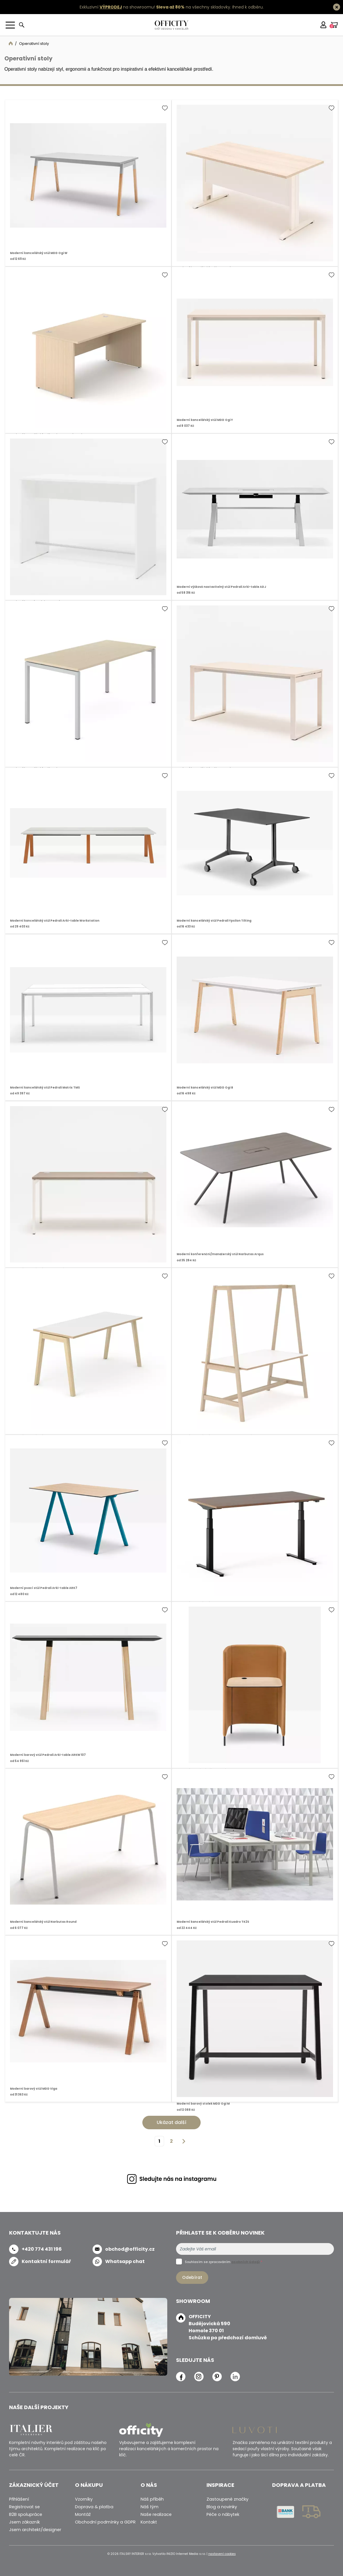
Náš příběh (152, 2499)
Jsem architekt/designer (35, 2530)
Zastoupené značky (227, 2499)
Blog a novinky (222, 2507)
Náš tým (149, 2507)
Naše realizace (156, 2514)
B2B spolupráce (25, 2514)
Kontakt (149, 2522)
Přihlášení (19, 2499)
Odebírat (192, 2277)
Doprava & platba (94, 2507)
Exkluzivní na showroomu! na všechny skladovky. (155, 7)
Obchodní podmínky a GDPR (105, 2522)
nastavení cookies (222, 2554)
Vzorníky (84, 2499)
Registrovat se (24, 2507)
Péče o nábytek (223, 2514)
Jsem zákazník (24, 2522)
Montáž (83, 2514)
